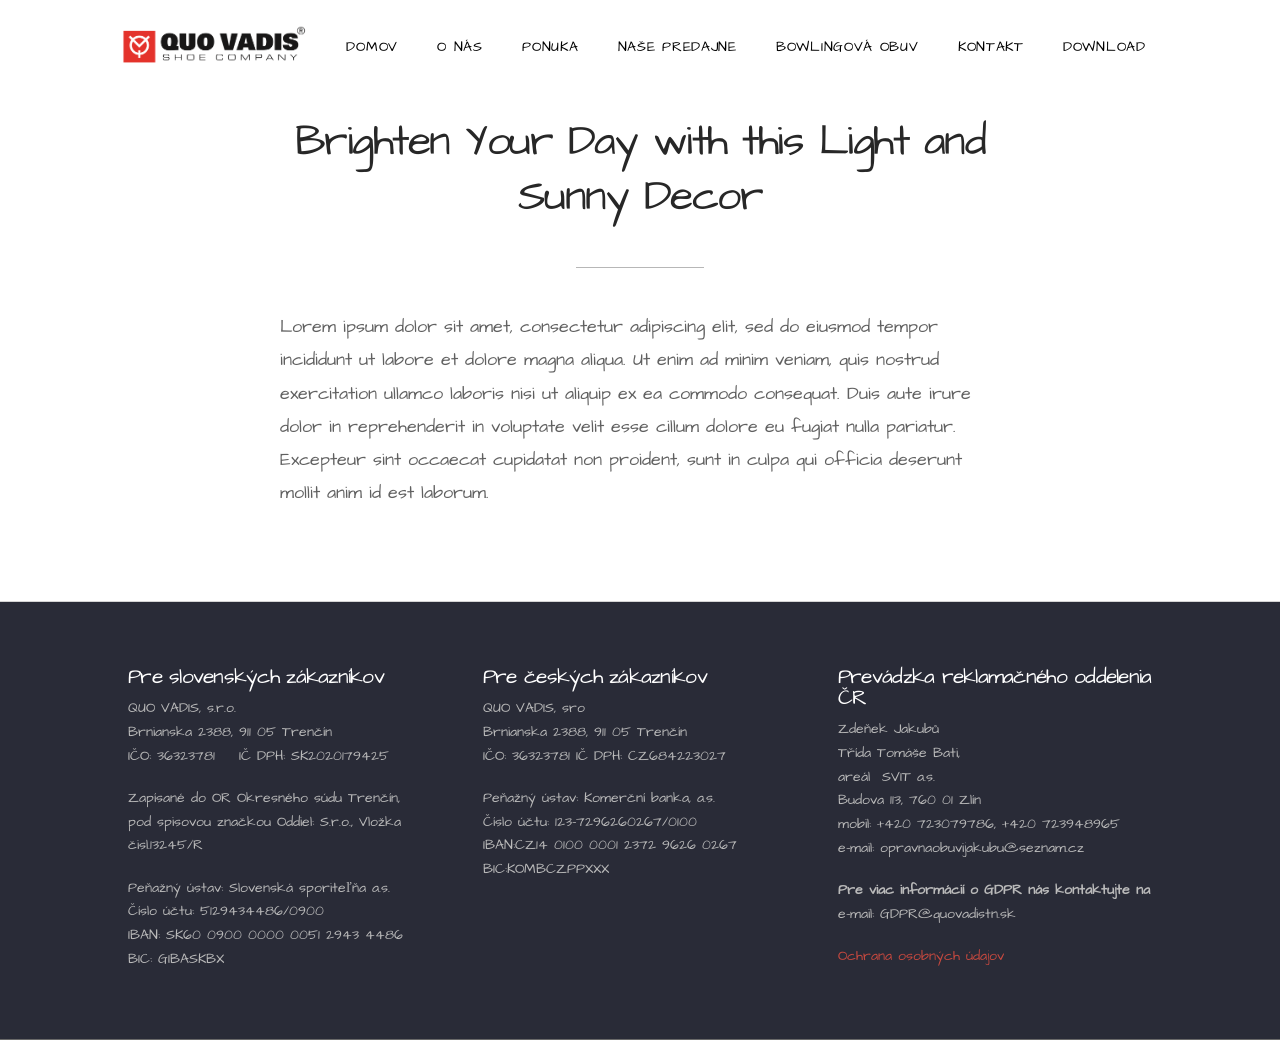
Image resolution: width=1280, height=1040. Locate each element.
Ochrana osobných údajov (921, 956)
